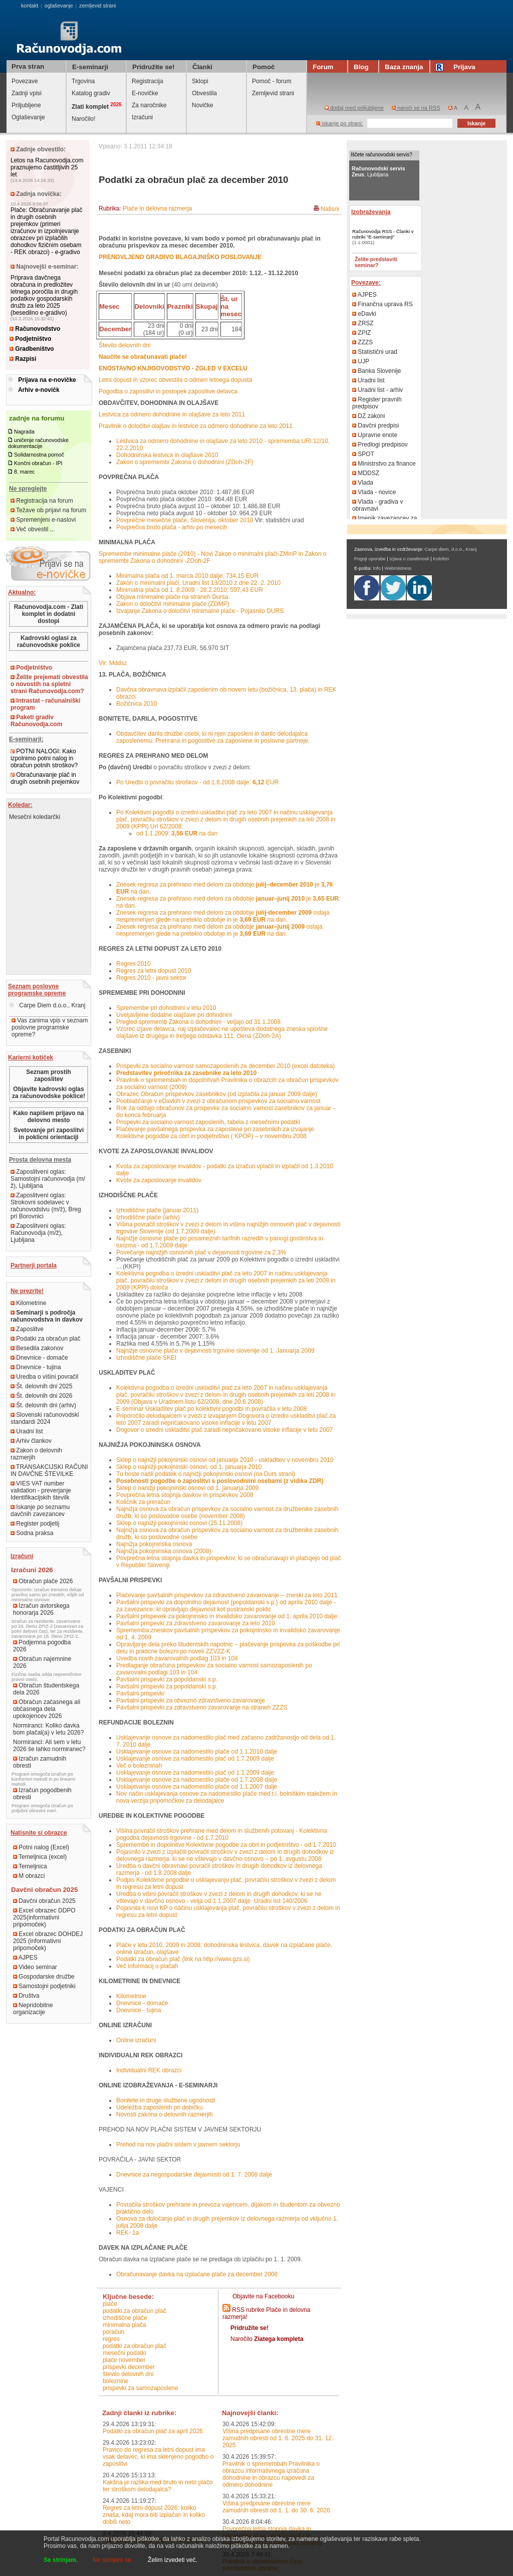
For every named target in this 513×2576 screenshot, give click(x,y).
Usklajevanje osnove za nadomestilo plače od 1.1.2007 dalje (197, 1786)
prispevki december (129, 2367)
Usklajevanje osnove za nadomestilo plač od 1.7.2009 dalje (195, 1758)
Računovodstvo (35, 328)
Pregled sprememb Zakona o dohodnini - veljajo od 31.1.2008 (198, 1021)
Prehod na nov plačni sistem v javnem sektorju (178, 2144)
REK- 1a (127, 2232)
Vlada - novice (374, 492)
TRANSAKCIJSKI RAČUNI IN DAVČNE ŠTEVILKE (49, 1470)
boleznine (115, 2381)
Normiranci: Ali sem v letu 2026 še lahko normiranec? (49, 1746)
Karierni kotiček (30, 1057)
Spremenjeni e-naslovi (43, 519)
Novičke (202, 105)
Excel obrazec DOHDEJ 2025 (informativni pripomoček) (48, 1941)
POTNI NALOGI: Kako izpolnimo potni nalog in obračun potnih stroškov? (44, 758)
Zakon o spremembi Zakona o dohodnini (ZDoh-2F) (184, 462)
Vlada (362, 482)
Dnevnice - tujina (36, 1367)
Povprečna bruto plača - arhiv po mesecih (171, 527)
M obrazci (29, 1875)
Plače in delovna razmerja (157, 208)
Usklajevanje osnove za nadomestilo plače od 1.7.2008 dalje (197, 1779)
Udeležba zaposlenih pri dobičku (159, 2107)
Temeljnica (30, 1866)
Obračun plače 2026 (43, 1581)
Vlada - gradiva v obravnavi (377, 505)
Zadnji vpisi (27, 93)
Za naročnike (149, 105)
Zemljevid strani (273, 93)
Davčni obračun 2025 (44, 1900)
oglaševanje (59, 6)
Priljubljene (26, 105)
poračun (113, 2331)
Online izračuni (136, 2040)
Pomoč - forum (272, 81)
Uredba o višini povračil (44, 1376)
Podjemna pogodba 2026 (42, 1646)
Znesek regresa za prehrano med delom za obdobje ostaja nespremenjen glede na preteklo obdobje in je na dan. (223, 916)
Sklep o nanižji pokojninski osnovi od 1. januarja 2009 (187, 1487)
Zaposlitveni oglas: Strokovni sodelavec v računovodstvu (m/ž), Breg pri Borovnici (46, 1206)
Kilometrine (28, 1303)
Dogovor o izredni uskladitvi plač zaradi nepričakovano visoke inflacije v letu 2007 (224, 1429)
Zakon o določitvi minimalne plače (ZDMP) (172, 603)
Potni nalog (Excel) (41, 1847)
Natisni (330, 208)
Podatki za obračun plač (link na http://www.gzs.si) (183, 1959)
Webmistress (398, 568)
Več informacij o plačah (147, 1966)
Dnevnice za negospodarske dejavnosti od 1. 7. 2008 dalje (194, 2174)
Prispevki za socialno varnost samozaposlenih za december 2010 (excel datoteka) (225, 1065)
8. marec (24, 472)
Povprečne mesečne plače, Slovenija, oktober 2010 (185, 520)
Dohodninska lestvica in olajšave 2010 (167, 455)
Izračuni (142, 117)
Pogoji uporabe (370, 558)
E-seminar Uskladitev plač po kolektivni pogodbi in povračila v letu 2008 (211, 1408)
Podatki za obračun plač (45, 1338)
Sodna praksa (32, 1533)
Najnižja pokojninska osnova (154, 1544)
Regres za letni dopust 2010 (153, 970)
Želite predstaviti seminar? (376, 262)
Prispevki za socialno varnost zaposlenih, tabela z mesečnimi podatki (208, 1122)
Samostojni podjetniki (44, 1986)
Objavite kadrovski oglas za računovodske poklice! (48, 1093)
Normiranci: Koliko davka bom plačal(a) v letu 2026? (48, 1729)
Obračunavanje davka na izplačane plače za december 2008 (197, 2274)
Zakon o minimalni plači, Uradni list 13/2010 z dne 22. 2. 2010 (198, 582)
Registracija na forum (42, 500)
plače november (124, 2360)
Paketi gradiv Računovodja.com (36, 721)
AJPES (25, 1957)
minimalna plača (124, 2324)
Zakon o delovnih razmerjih (36, 1454)
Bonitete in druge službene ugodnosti (165, 2100)
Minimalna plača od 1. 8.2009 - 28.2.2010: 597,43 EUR (189, 589)
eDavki (364, 313)
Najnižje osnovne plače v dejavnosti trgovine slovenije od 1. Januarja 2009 (215, 1350)
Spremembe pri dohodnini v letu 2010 (166, 1007)
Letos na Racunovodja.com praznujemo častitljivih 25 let (47, 167)
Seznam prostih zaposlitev (48, 1075)
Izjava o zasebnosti (409, 558)
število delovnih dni (128, 2374)
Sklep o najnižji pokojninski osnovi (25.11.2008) (179, 1523)
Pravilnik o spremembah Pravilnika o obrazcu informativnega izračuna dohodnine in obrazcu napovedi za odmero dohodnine (271, 2474)
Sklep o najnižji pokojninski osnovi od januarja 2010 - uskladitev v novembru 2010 (225, 1459)
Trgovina (83, 81)
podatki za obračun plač (134, 2310)
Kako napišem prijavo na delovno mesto (48, 1117)
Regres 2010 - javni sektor (151, 977)
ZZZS (362, 342)
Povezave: (366, 282)
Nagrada (24, 431)
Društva (26, 1995)
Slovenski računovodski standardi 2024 (45, 1418)
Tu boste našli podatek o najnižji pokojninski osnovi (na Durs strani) (205, 1473)
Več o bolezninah (139, 1765)
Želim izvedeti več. (172, 2559)
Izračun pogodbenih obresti (42, 1794)
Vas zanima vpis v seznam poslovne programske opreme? (50, 1027)
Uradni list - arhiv (377, 389)
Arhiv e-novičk (39, 389)
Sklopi (200, 81)
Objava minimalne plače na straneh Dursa (172, 596)
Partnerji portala (34, 1265)
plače (110, 2303)
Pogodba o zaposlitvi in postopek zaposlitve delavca (168, 391)
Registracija (147, 81)
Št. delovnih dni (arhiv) (43, 1405)
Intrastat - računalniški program (45, 704)
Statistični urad (374, 351)
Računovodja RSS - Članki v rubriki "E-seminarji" (383, 234)
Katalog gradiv (91, 93)
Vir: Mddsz (113, 663)
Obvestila (204, 93)
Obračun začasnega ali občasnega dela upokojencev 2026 (46, 1709)
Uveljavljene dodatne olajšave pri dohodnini (174, 1014)
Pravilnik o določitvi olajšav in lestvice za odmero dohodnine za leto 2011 (196, 426)
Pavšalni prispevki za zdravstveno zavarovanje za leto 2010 (195, 1623)
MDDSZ (365, 473)
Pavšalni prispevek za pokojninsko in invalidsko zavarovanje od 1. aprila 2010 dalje (226, 1616)
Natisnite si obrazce (39, 1832)
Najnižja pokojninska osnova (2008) (163, 1551)
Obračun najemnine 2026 (42, 1662)
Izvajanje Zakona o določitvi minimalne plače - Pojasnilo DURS (200, 610)
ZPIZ (361, 332)
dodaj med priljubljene (354, 108)
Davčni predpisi (375, 425)
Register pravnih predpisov (377, 403)
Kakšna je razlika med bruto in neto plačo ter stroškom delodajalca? (157, 2486)
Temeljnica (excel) (40, 1856)
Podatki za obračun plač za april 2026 (153, 2431)
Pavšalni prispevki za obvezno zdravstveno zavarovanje (190, 1700)
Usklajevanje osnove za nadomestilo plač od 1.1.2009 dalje (195, 1772)
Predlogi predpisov (380, 444)
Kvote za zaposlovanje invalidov (158, 1180)
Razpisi (23, 358)
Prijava (456, 67)
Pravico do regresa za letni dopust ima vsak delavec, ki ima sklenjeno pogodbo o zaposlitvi (158, 2456)
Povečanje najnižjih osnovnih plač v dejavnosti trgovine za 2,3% (201, 1252)
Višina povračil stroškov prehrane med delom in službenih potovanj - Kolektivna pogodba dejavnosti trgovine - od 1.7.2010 (221, 1834)
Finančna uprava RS (382, 304)
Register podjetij (35, 1523)
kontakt (29, 6)
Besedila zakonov (37, 1348)
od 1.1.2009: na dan (176, 833)
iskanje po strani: (339, 123)
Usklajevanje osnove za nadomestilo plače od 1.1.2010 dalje (197, 1751)
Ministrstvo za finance (384, 463)
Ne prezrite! (27, 1291)
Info (377, 568)
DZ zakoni (368, 415)
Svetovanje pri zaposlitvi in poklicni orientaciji (49, 1134)
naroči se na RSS (416, 108)
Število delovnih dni (124, 345)
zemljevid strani (97, 6)
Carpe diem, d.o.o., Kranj (451, 549)
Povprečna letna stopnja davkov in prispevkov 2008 (184, 1494)
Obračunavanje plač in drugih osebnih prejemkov (45, 778)
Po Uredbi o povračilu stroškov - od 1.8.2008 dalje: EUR (197, 782)
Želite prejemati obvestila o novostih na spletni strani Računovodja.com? (49, 684)
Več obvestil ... (33, 529)
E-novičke (145, 93)
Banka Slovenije (376, 370)
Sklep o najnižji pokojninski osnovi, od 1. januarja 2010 (189, 1466)
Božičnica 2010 (136, 703)
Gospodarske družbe (44, 1976)
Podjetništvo (30, 338)
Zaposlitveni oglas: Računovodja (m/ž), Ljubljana (38, 1232)
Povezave (25, 81)
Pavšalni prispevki (140, 1693)
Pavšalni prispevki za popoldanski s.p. (166, 1679)
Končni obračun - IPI (38, 463)
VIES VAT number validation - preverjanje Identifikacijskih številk (41, 1490)
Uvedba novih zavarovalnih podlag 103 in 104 (177, 1658)
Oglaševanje (28, 117)
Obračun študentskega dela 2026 (46, 1689)
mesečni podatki (124, 2352)
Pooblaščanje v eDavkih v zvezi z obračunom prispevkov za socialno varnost (218, 1101)
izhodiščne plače (125, 2317)
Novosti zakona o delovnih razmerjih (164, 2114)
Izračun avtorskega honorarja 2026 (41, 1609)
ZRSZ (363, 323)
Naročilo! (83, 118)
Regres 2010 (133, 963)
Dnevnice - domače (39, 1357)
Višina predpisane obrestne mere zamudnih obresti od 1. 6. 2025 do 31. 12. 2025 (278, 2438)
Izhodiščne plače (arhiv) (148, 1217)
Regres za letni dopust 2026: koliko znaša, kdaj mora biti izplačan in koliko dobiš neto (154, 2514)
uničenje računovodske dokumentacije (38, 443)
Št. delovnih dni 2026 (41, 1395)
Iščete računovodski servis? (381, 154)
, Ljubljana (378, 171)
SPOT (363, 454)
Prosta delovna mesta (40, 1159)
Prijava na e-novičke (47, 379)
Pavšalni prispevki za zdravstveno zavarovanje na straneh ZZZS (202, 1707)
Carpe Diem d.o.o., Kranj (47, 1005)
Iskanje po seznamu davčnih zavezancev (40, 1511)
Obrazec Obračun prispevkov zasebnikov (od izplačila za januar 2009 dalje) (216, 1094)
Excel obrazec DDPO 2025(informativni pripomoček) (44, 1917)
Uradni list (27, 1431)
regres (111, 2338)
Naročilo (266, 2338)
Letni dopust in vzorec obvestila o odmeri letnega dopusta (175, 379)
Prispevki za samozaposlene (140, 2388)
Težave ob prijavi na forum (48, 510)
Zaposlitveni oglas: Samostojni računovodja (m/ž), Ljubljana (48, 1178)
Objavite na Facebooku (263, 2296)
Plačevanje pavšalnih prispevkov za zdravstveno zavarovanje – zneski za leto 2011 (227, 1595)
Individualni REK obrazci (148, 2070)
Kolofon (441, 558)
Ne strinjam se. (113, 2559)
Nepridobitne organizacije (33, 2009)
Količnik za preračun (143, 1502)
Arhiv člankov (31, 1440)
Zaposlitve (27, 1329)
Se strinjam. (61, 2559)
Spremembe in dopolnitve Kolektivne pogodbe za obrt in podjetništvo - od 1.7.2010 (226, 1844)
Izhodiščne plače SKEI (146, 1357)
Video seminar (35, 1967)
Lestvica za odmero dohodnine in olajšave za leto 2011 (172, 414)
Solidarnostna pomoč (39, 455)
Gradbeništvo (32, 348)
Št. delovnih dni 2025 (41, 1386)
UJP (360, 361)
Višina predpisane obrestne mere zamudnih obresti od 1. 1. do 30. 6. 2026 (276, 2507)
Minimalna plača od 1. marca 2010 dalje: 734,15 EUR (187, 575)
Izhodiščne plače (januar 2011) (157, 1210)
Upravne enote (374, 435)
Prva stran (28, 66)
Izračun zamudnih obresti (39, 1762)
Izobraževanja (371, 212)
